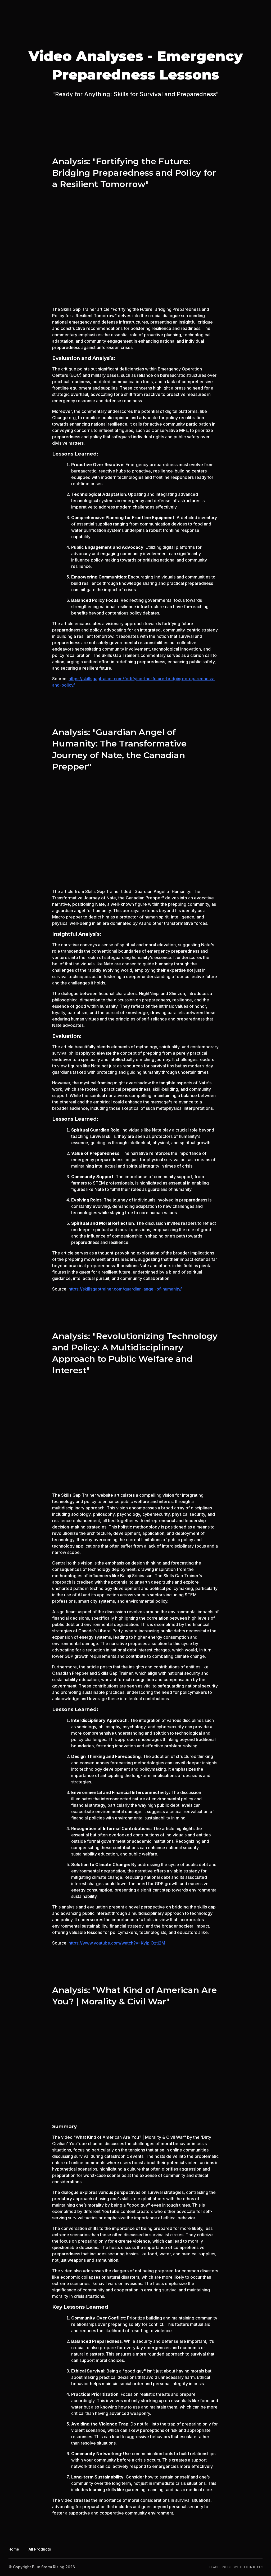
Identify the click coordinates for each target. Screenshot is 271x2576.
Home (165, 7)
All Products (40, 2549)
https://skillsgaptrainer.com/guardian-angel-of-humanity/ (125, 1289)
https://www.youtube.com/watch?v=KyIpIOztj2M (117, 1943)
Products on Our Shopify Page (210, 7)
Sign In (256, 7)
